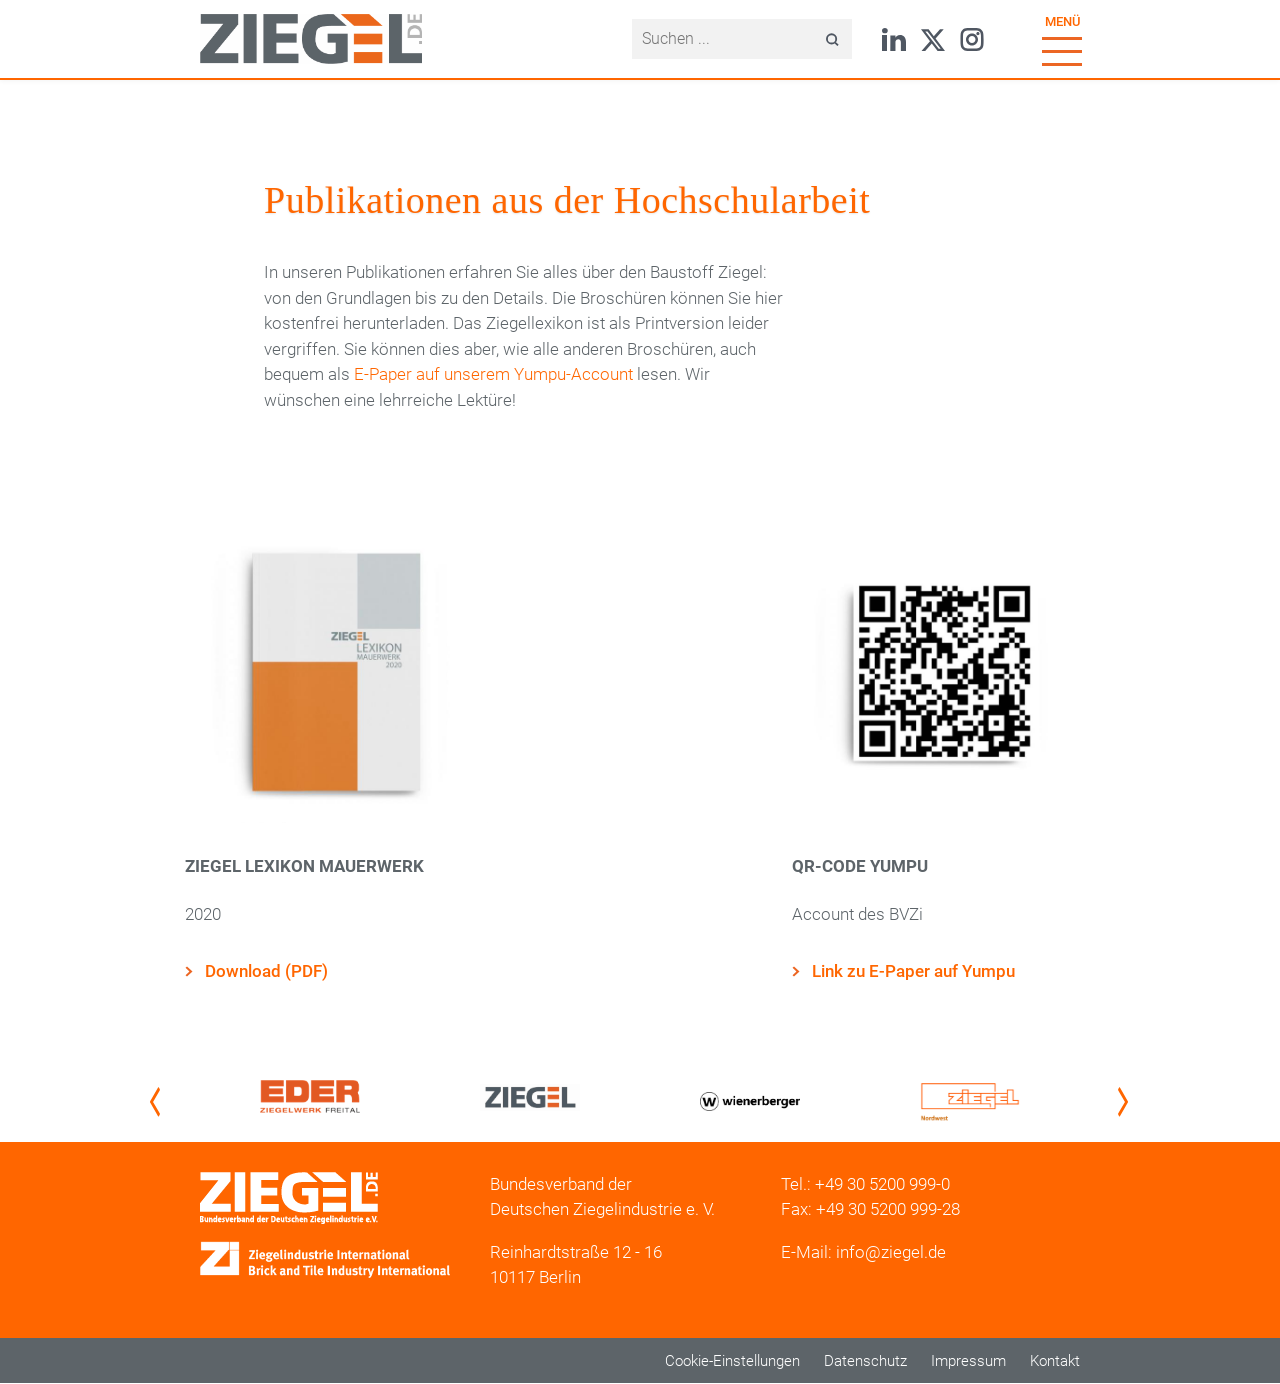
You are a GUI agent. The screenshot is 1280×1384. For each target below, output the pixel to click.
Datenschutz (865, 1361)
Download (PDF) (266, 971)
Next (1127, 1101)
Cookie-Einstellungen (732, 1361)
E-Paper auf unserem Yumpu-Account (493, 374)
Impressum (968, 1361)
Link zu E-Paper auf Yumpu (913, 971)
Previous (159, 1101)
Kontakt (1055, 1361)
